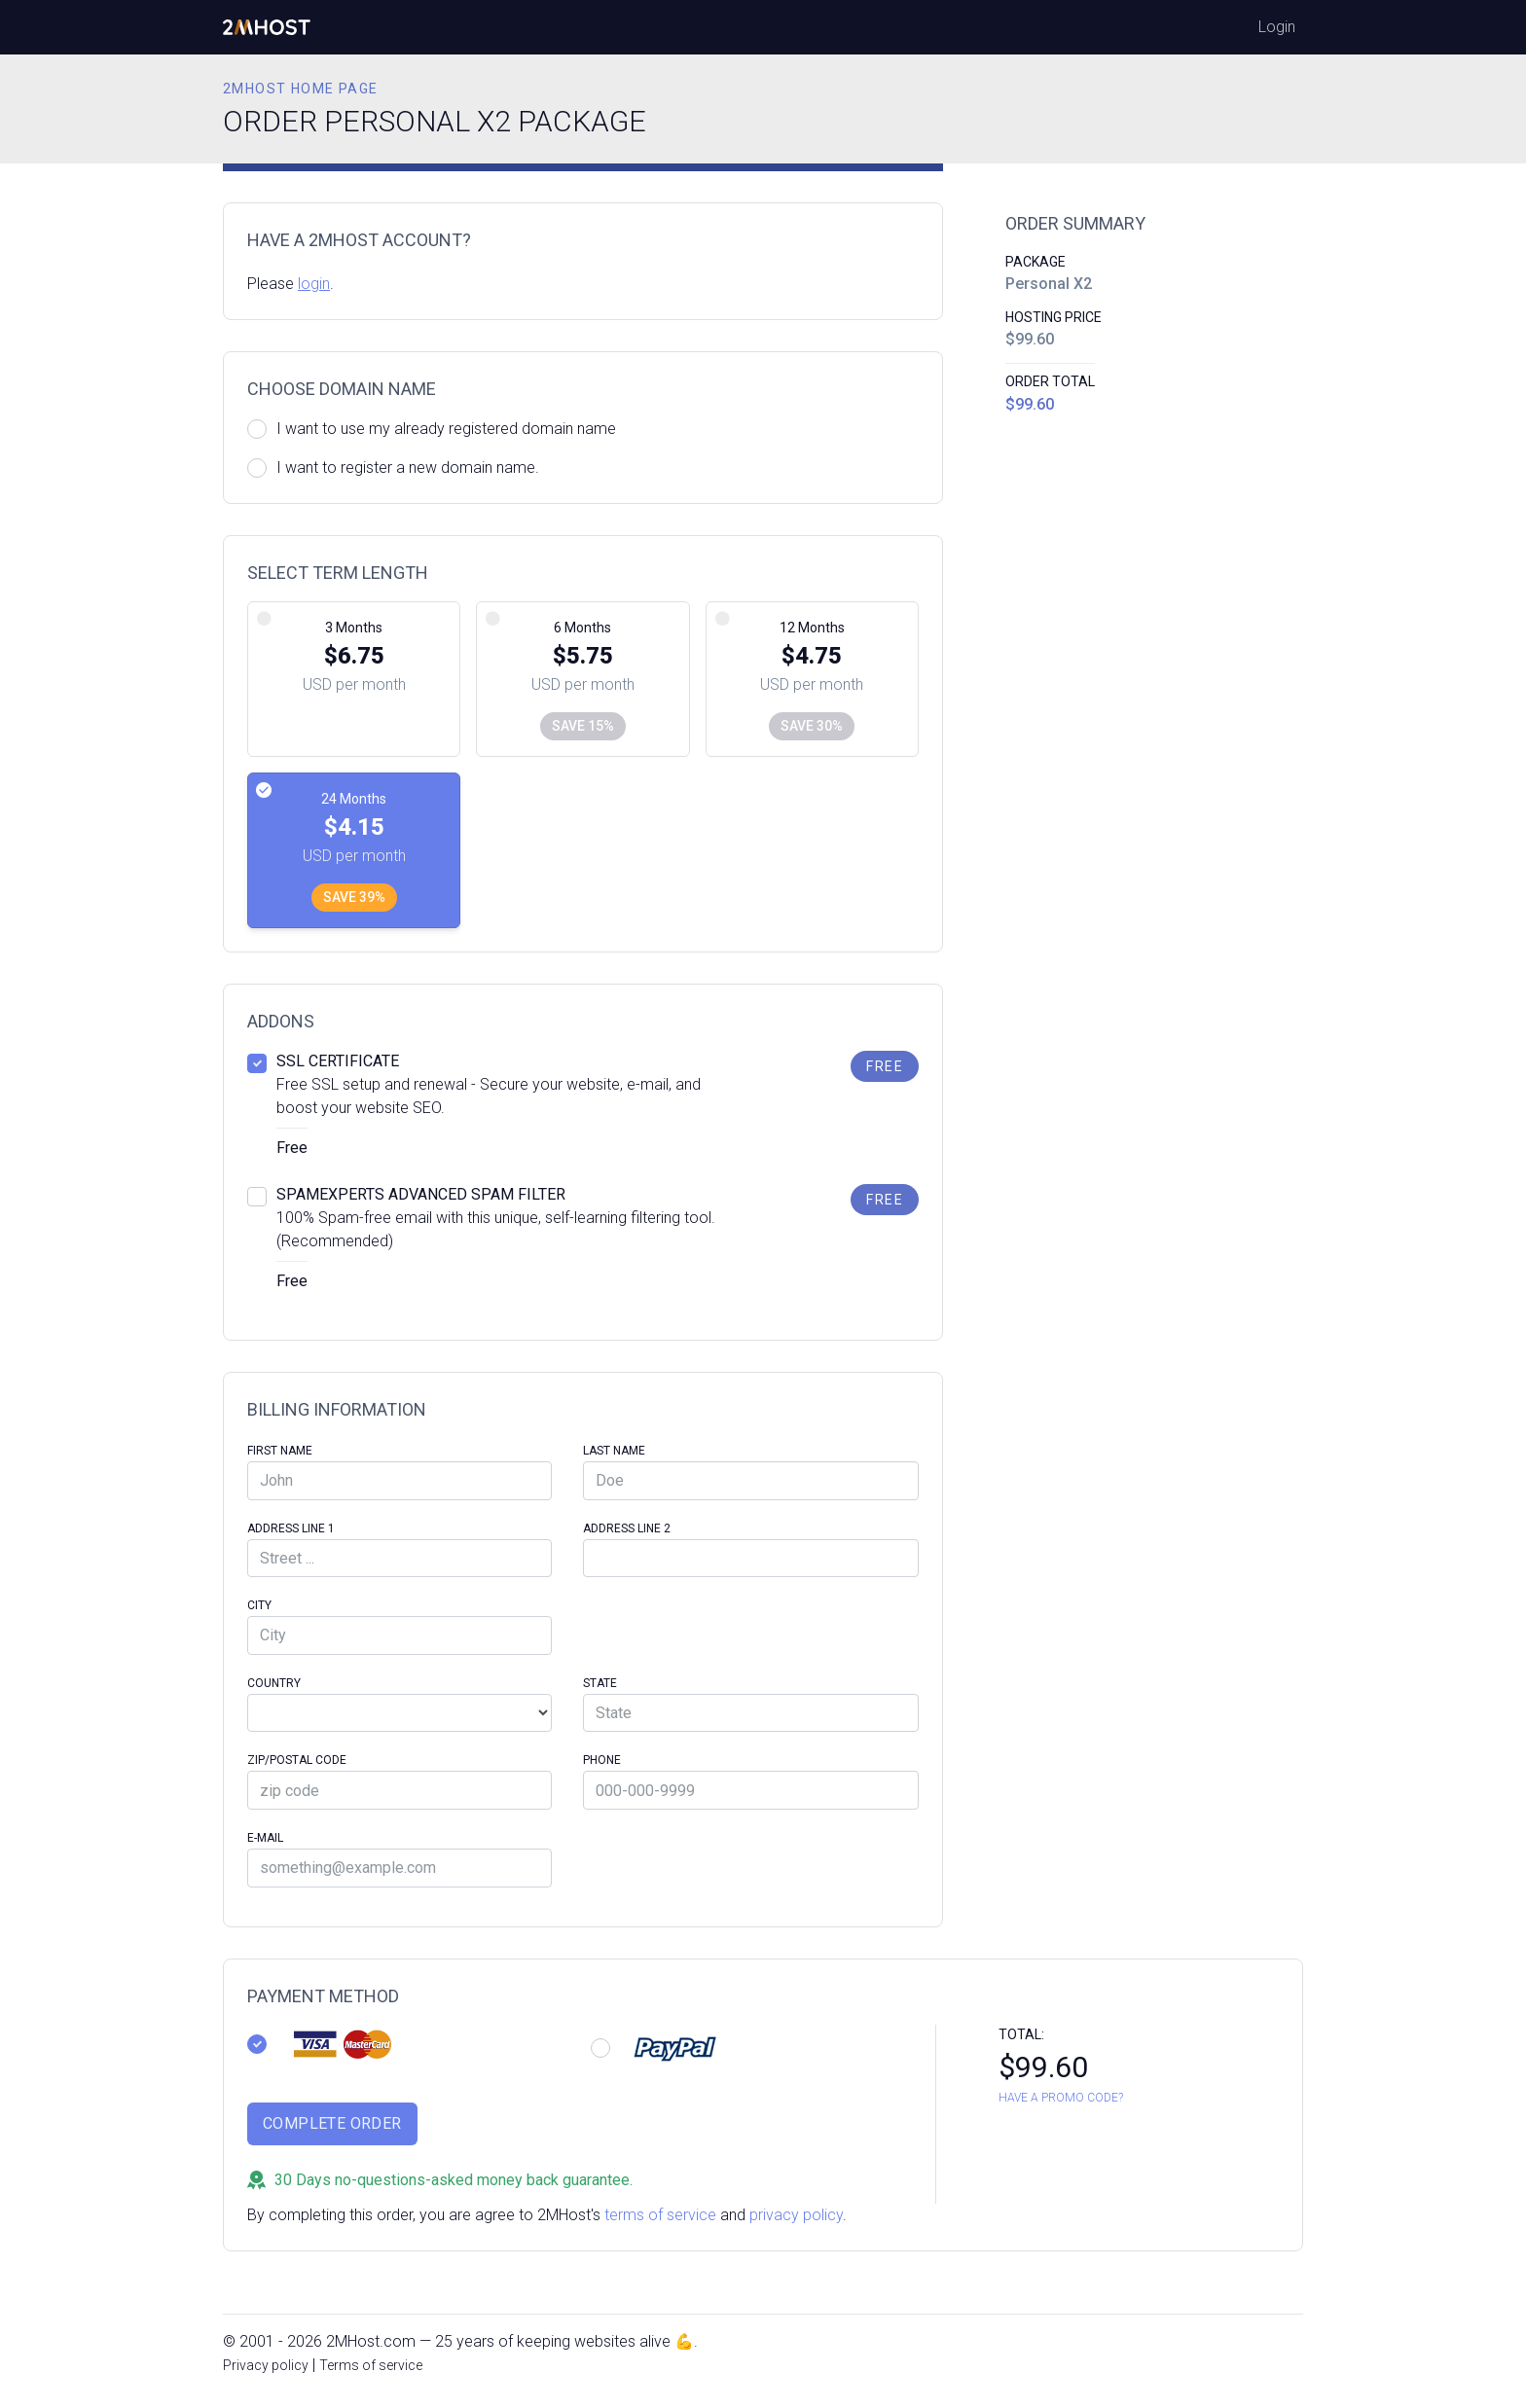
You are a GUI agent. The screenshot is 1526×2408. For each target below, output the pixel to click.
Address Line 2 (627, 1528)
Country (274, 1683)
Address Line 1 (291, 1528)
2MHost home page (300, 88)
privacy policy (796, 2215)
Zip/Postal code (296, 1760)
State (600, 1683)
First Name (279, 1450)
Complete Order (332, 2123)
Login (1276, 27)
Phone (602, 1760)
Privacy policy (266, 2365)
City (259, 1605)
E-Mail (265, 1838)
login (314, 283)
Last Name (614, 1450)
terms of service (660, 2215)
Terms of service (370, 2365)
